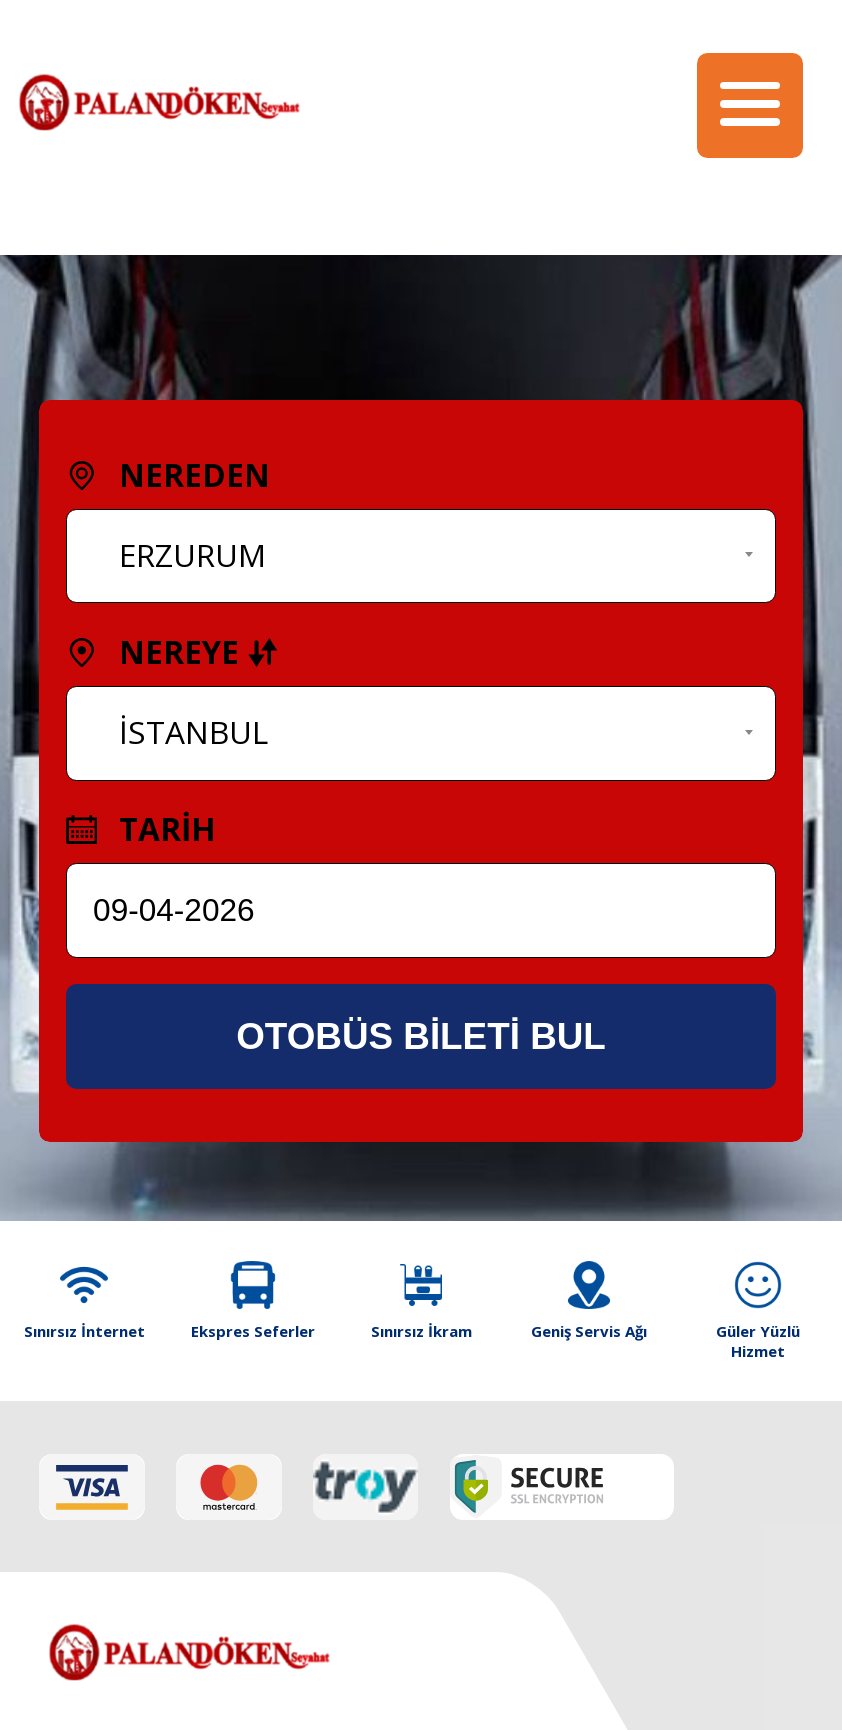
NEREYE (172, 651)
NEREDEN (168, 474)
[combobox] (421, 556)
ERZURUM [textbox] (192, 554)
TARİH (141, 828)
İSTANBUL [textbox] (193, 731)
